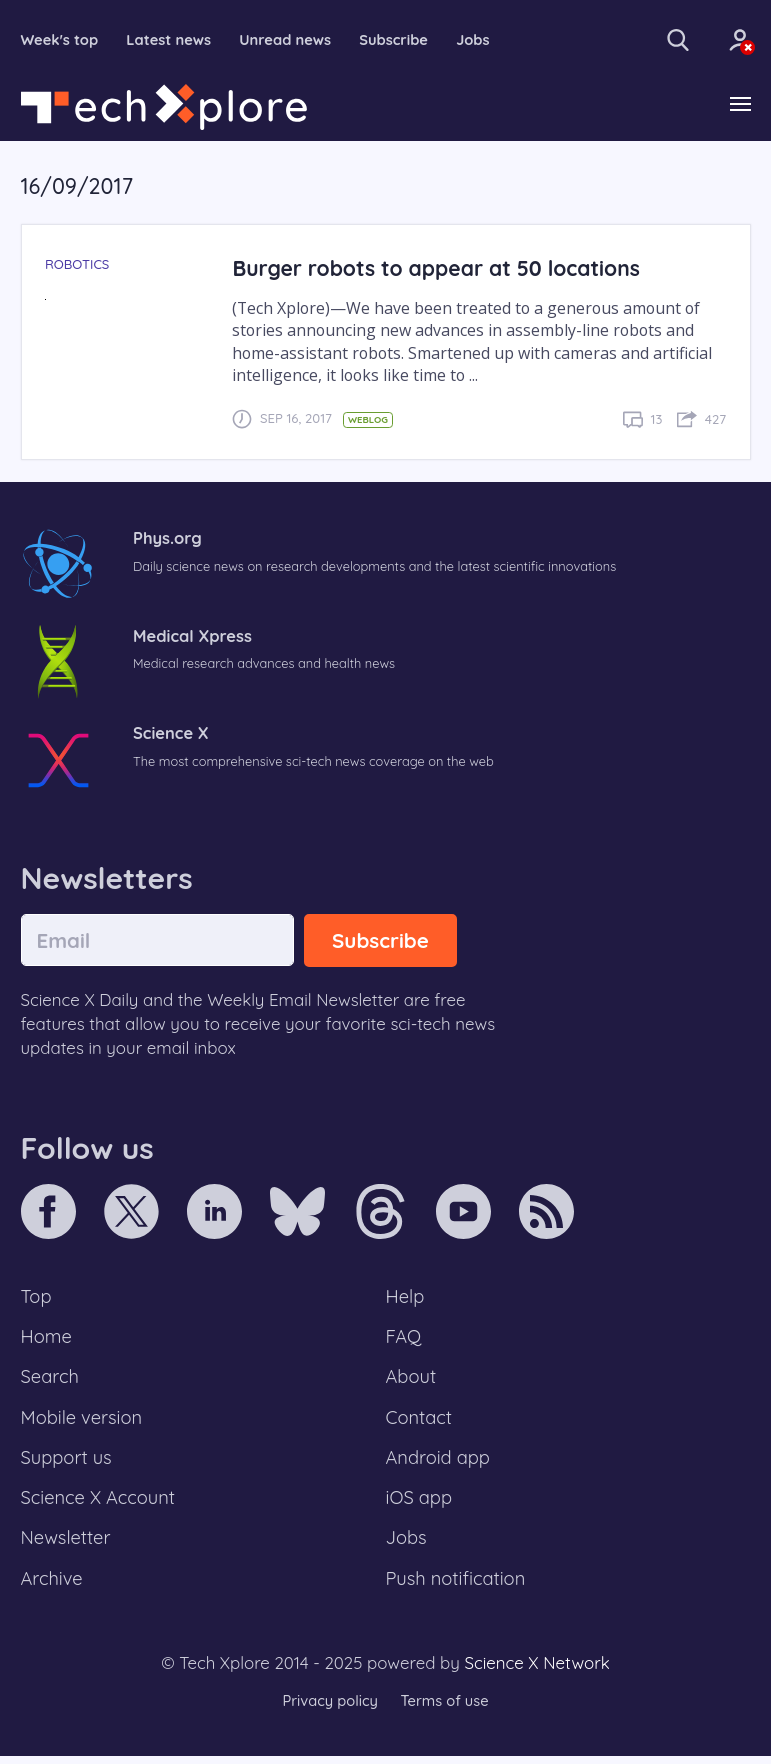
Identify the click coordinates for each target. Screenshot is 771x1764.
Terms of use (446, 1708)
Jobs (481, 40)
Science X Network (536, 1671)
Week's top (61, 40)
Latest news (171, 40)
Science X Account (100, 1504)
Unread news (290, 40)
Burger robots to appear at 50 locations (440, 268)
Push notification (457, 1587)
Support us (67, 1463)
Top (37, 1298)
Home (47, 1339)
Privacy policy (329, 1708)
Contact (420, 1422)
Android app (439, 1463)
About (412, 1380)
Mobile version (83, 1422)
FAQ (404, 1339)
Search (51, 1380)
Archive (53, 1587)
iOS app (420, 1504)
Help (406, 1298)
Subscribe (400, 40)
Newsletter (67, 1545)
